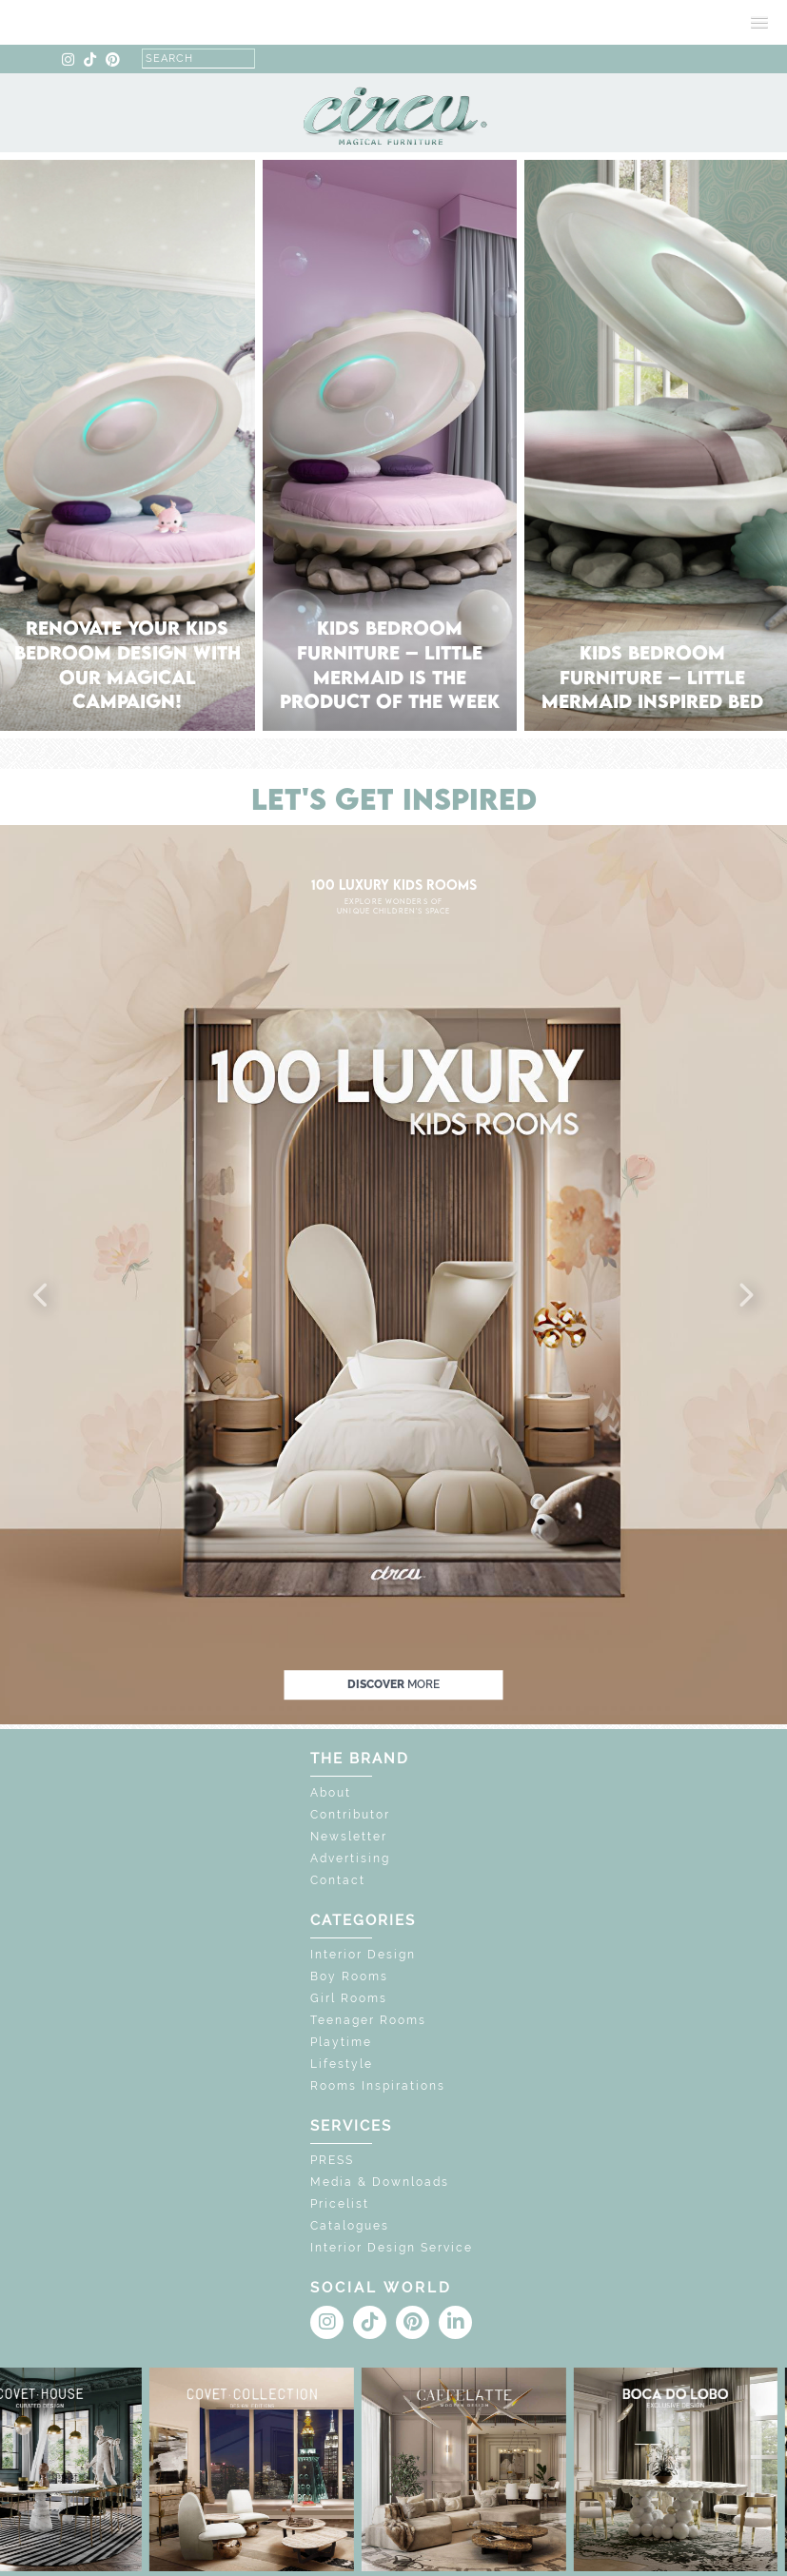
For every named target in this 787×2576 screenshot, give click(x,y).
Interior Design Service (391, 2247)
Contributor (350, 1814)
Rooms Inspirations (377, 2086)
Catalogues (349, 2225)
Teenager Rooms (368, 2020)
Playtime (341, 2042)
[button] (41, 1296)
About (330, 1792)
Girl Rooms (348, 1998)
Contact (337, 1880)
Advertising (350, 1858)
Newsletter (348, 1836)
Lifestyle (341, 2064)
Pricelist (339, 2204)
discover (393, 1684)
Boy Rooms (349, 1976)
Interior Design (363, 1954)
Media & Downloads (379, 2182)
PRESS (332, 2160)
